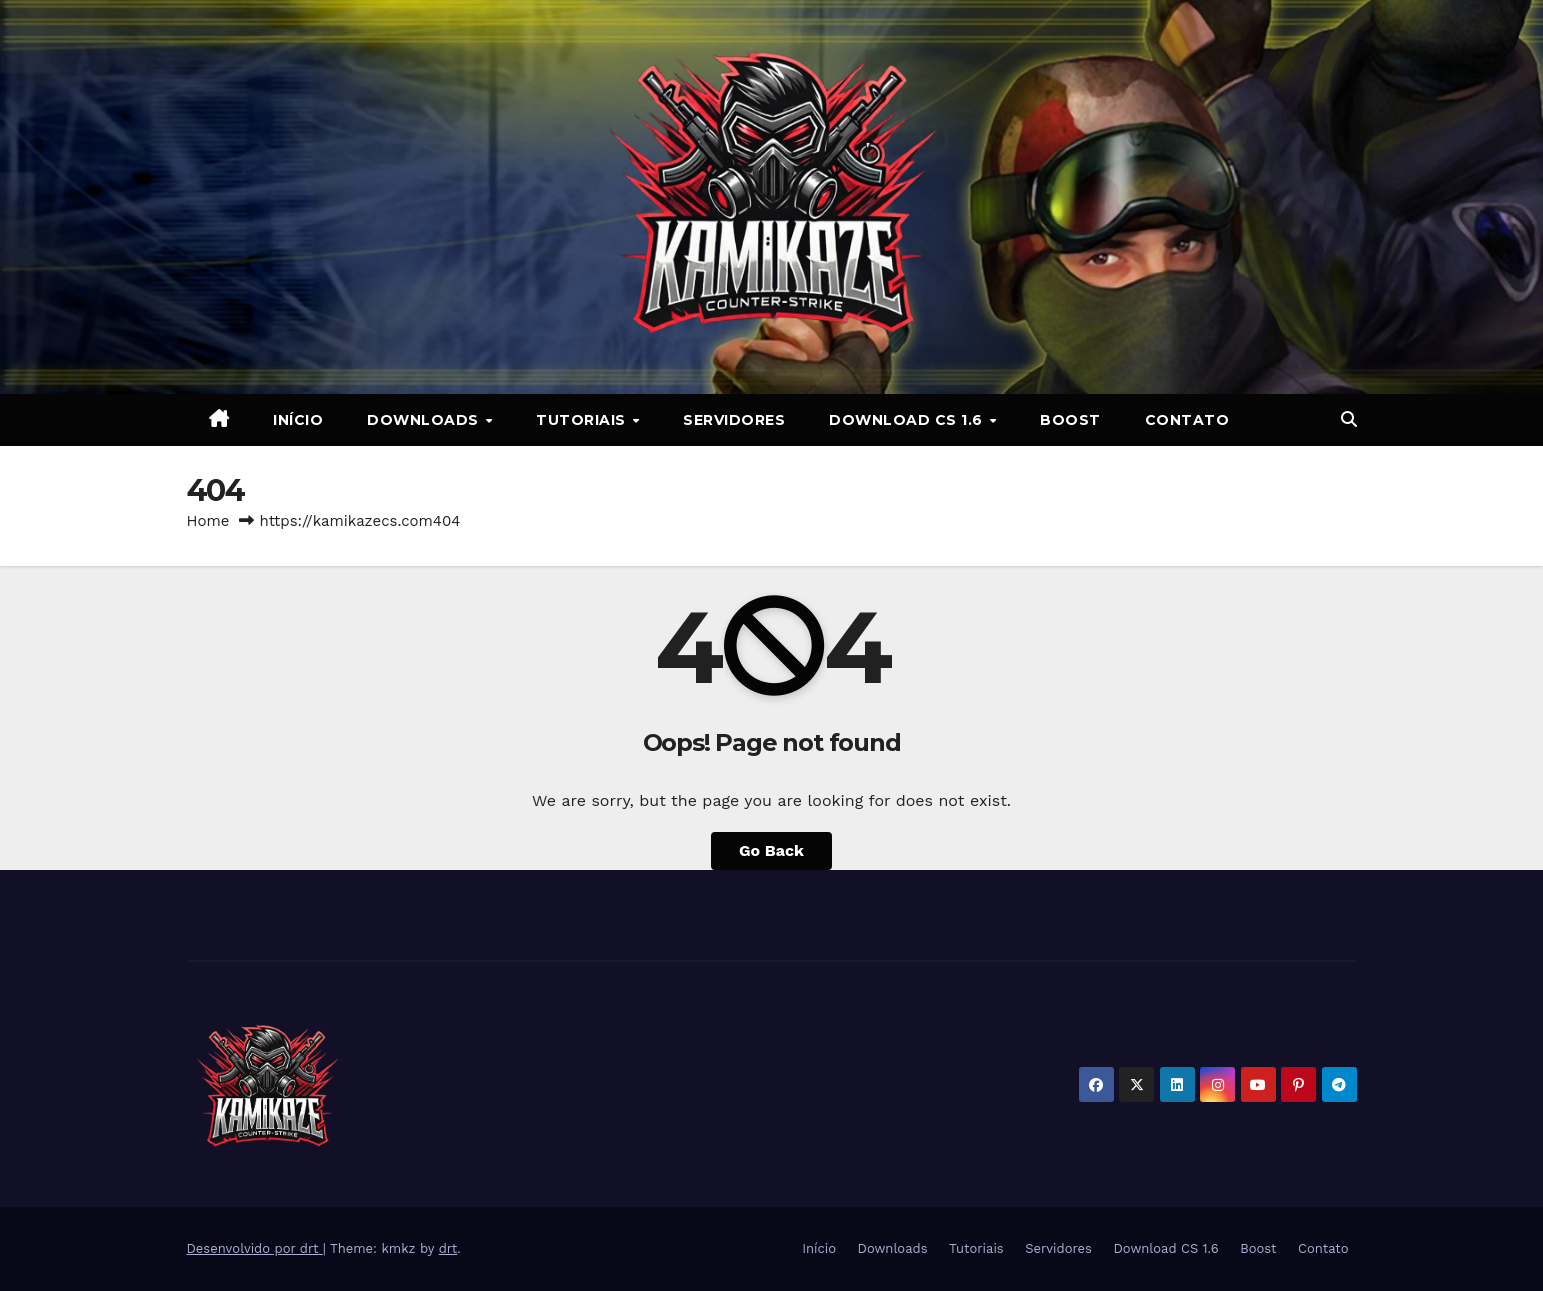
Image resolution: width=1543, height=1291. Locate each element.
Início (298, 420)
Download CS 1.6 (908, 420)
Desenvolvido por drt (255, 1248)
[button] (1349, 419)
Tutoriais (583, 420)
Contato (1187, 420)
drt (448, 1248)
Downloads (425, 420)
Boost (1070, 420)
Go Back (771, 850)
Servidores (734, 420)
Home (208, 521)
